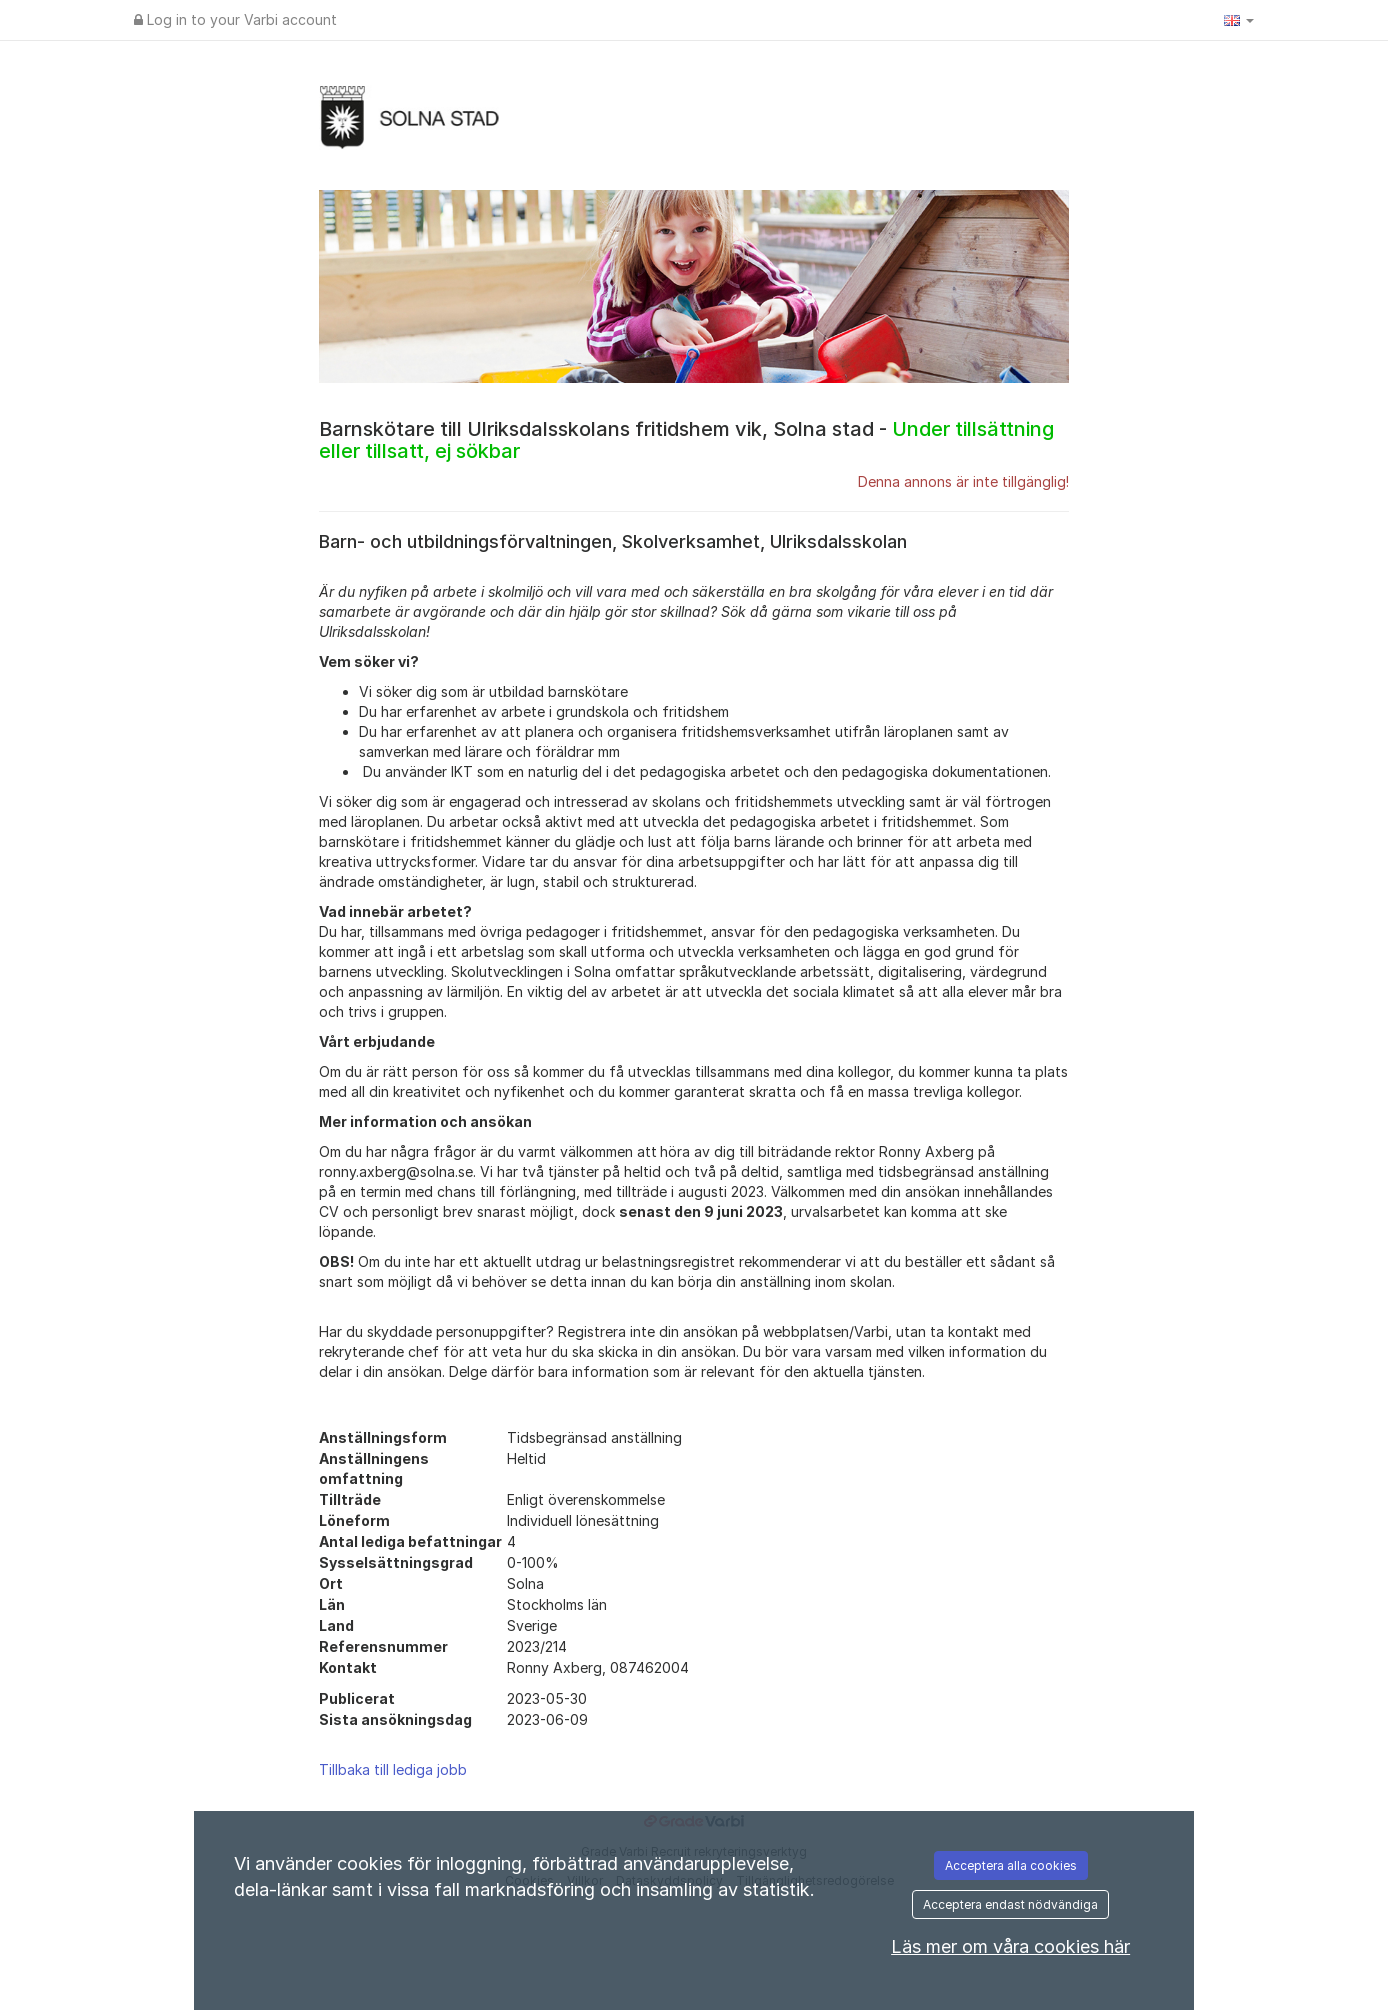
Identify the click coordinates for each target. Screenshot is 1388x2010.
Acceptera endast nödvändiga (1010, 1904)
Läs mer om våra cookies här (1010, 1946)
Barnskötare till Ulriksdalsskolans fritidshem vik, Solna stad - (686, 440)
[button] (1239, 20)
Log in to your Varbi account (235, 19)
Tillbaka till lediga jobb (393, 1769)
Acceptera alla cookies (1011, 1865)
